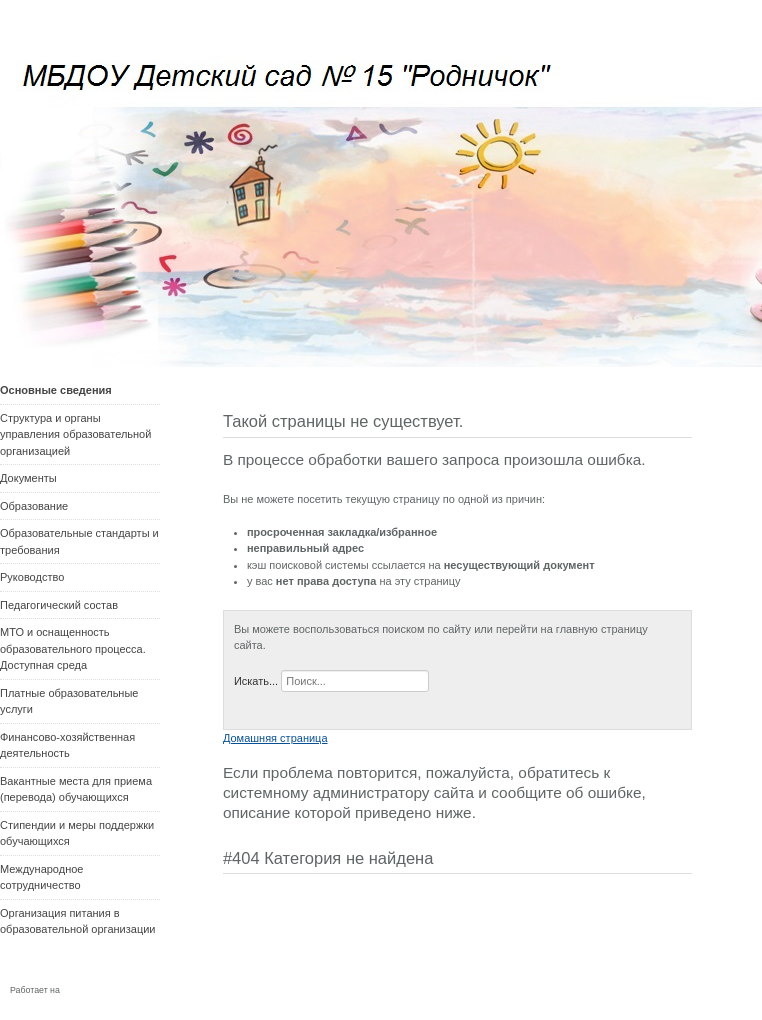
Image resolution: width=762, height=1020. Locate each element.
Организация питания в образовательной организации (77, 921)
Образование (34, 506)
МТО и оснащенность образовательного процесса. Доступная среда (73, 648)
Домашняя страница (275, 738)
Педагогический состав (59, 605)
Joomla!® (85, 989)
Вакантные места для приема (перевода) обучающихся (76, 789)
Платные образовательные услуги (69, 701)
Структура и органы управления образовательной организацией (75, 434)
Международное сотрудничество (41, 877)
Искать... (256, 681)
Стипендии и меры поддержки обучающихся (77, 833)
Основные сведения (56, 390)
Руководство (32, 577)
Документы (28, 478)
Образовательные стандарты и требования (79, 541)
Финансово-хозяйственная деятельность (67, 745)
